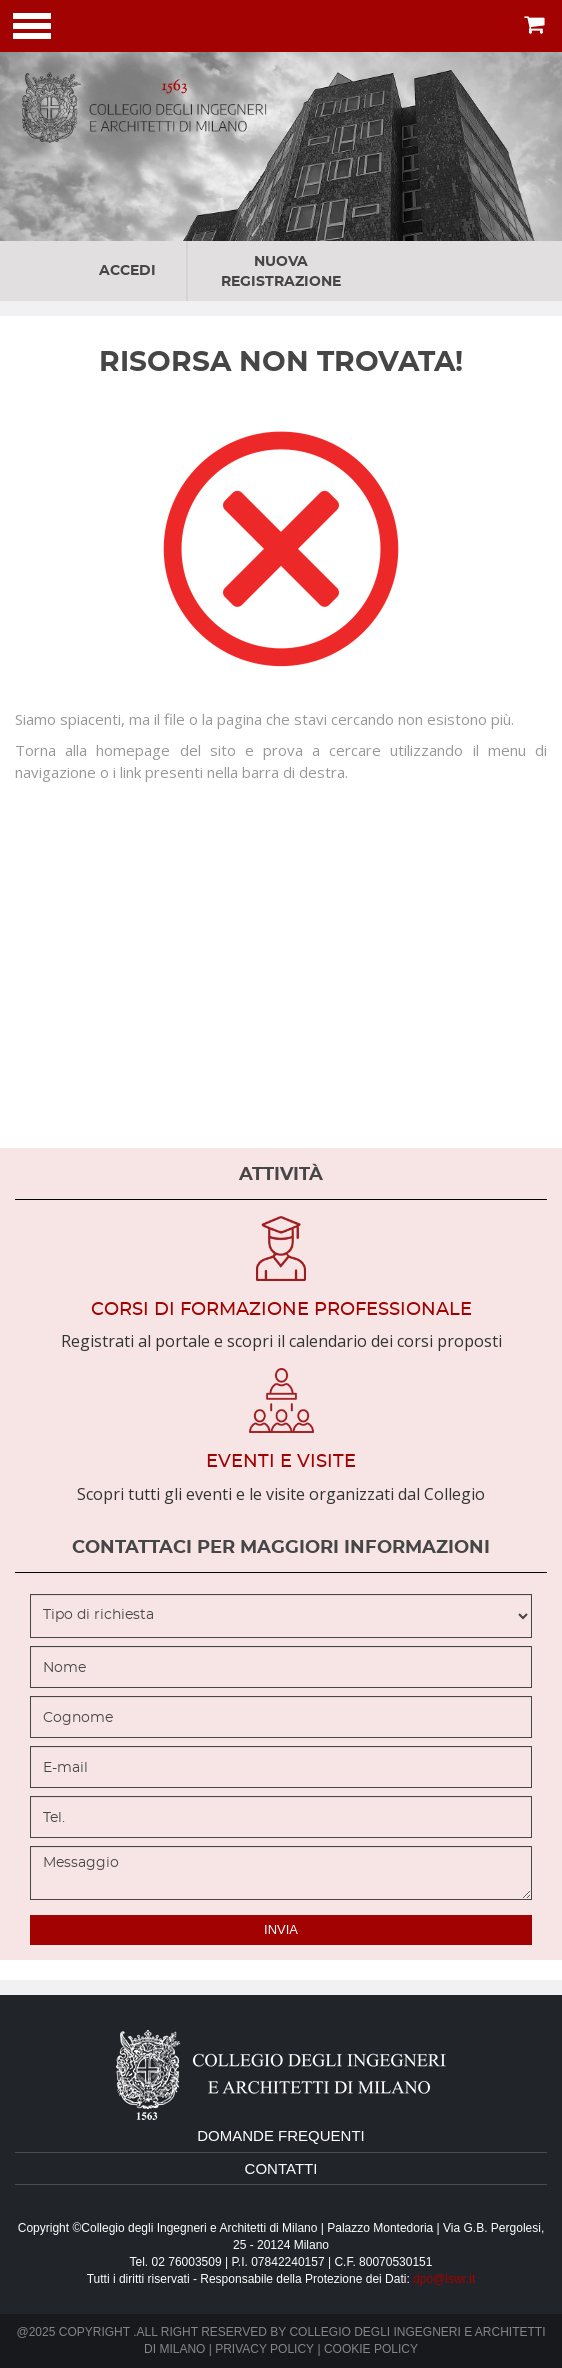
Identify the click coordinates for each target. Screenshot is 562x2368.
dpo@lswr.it (444, 2279)
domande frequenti (281, 2135)
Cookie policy (371, 2349)
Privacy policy (264, 2349)
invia (281, 1929)
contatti (281, 2168)
